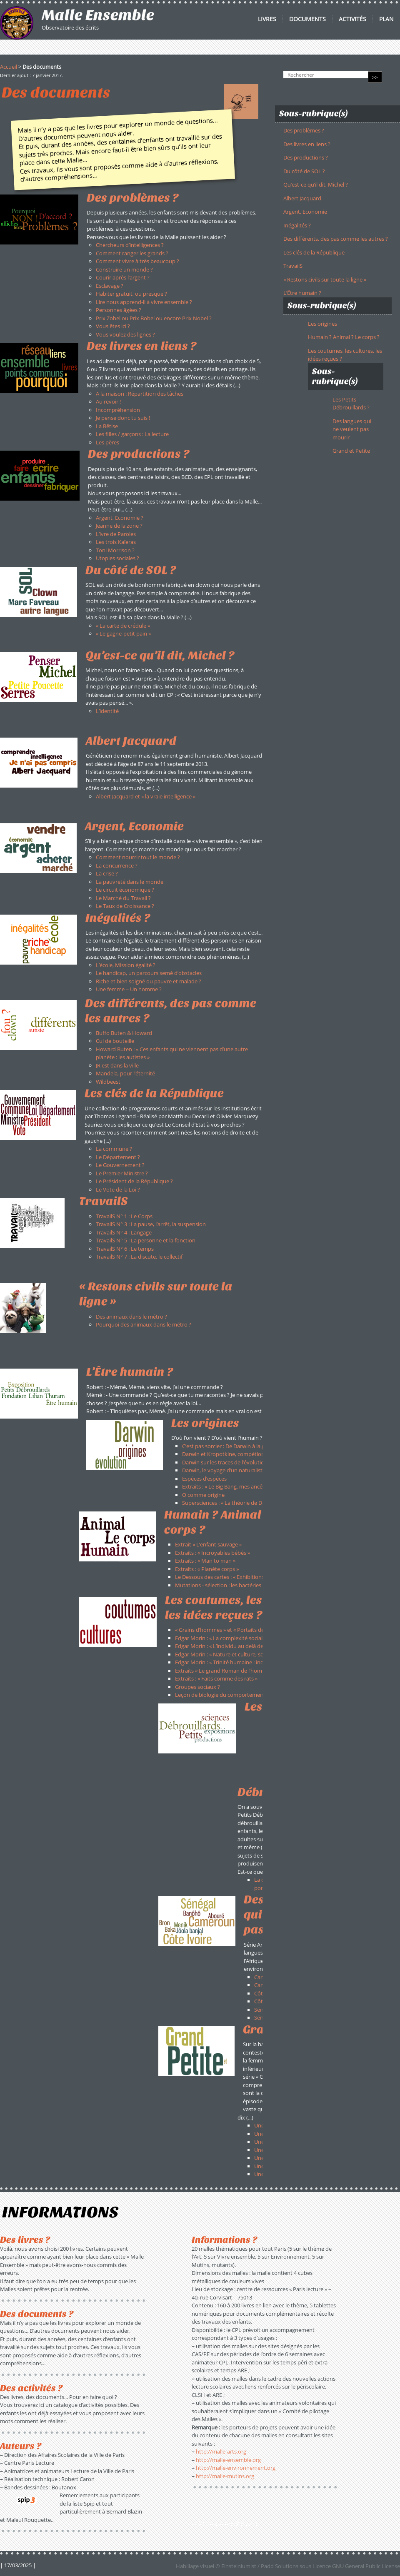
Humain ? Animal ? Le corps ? (344, 337)
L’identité (107, 711)
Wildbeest (108, 1081)
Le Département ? (118, 1157)
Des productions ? (305, 157)
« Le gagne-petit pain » (123, 633)
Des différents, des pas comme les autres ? (335, 238)
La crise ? (107, 873)
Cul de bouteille (115, 1041)
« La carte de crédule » (123, 625)
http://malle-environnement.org (235, 2467)
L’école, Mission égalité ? (125, 965)
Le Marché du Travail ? (123, 898)
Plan (386, 19)
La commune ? (114, 1148)
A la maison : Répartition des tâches (139, 393)
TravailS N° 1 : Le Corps (124, 1216)
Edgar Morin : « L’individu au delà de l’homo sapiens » (240, 1646)
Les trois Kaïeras (116, 542)
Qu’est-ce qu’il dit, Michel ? (315, 184)
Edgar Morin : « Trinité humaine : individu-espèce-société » (246, 1662)
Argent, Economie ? (119, 517)
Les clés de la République (314, 252)
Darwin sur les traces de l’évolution (225, 1462)
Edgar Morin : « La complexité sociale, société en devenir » (246, 1638)
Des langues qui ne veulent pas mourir (351, 429)
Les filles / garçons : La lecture (132, 434)
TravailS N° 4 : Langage (124, 1232)
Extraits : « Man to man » (205, 1560)
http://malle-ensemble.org (228, 2460)
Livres (267, 19)
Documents (307, 19)
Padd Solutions (279, 2566)
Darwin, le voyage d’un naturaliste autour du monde (246, 1470)
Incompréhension (118, 410)
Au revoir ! (108, 401)
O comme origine (203, 1495)
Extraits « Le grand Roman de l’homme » (224, 1670)
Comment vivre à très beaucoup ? (137, 261)
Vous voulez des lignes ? (125, 334)
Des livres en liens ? (306, 144)
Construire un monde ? (124, 269)
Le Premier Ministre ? (122, 1173)
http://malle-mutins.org (225, 2476)
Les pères (107, 442)
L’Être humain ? (302, 293)
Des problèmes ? (303, 130)
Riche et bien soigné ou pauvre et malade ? (148, 981)
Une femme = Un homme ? (129, 989)
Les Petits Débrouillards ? (351, 403)
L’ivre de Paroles (116, 534)
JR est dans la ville (117, 1065)
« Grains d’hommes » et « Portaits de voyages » (232, 1629)
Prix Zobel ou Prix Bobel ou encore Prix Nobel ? (154, 318)
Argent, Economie (305, 211)
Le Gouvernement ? (120, 1165)
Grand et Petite (351, 450)
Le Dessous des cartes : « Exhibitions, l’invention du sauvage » (250, 1577)
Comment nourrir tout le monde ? (138, 857)
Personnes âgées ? (118, 310)
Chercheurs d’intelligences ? (130, 245)
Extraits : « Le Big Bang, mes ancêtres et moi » (237, 1486)
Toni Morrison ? (115, 550)
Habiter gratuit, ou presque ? (131, 293)
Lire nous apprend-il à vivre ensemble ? (144, 302)
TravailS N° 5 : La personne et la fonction (145, 1240)
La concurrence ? (117, 865)
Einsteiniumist (238, 2566)
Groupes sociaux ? (197, 1687)
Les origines (322, 323)
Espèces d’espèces (204, 1478)
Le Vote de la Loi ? (118, 1189)
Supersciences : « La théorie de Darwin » (231, 1502)
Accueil (8, 66)
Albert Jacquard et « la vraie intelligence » (145, 796)
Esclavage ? (109, 285)
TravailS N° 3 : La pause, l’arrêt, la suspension (151, 1224)
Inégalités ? (297, 225)
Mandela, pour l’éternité (125, 1073)
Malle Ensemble (98, 15)
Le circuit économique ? (125, 889)
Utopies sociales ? (117, 558)
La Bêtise (107, 426)
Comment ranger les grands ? (132, 253)
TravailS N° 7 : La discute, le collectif (139, 1256)
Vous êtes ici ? (113, 326)
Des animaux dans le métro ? (131, 1316)
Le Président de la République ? (134, 1181)
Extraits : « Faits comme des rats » (216, 1678)
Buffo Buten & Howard (124, 1033)
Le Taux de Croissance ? (125, 906)
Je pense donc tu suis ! (123, 417)
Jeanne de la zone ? (119, 525)
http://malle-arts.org (221, 2451)
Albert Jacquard (131, 741)
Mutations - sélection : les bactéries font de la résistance (243, 1585)
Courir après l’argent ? (123, 277)
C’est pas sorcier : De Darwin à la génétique (234, 1446)
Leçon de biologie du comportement (220, 1694)
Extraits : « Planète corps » (207, 1569)
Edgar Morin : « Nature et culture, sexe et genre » (235, 1654)
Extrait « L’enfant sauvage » (208, 1544)
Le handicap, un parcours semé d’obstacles (149, 973)
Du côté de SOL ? (304, 171)
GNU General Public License (366, 2566)
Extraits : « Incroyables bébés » (212, 1552)
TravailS (292, 265)
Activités (352, 19)
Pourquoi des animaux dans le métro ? (143, 1324)
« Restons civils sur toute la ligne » (324, 279)
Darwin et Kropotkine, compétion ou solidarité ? (241, 1454)
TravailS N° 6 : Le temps (125, 1248)
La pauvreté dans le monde (129, 881)
